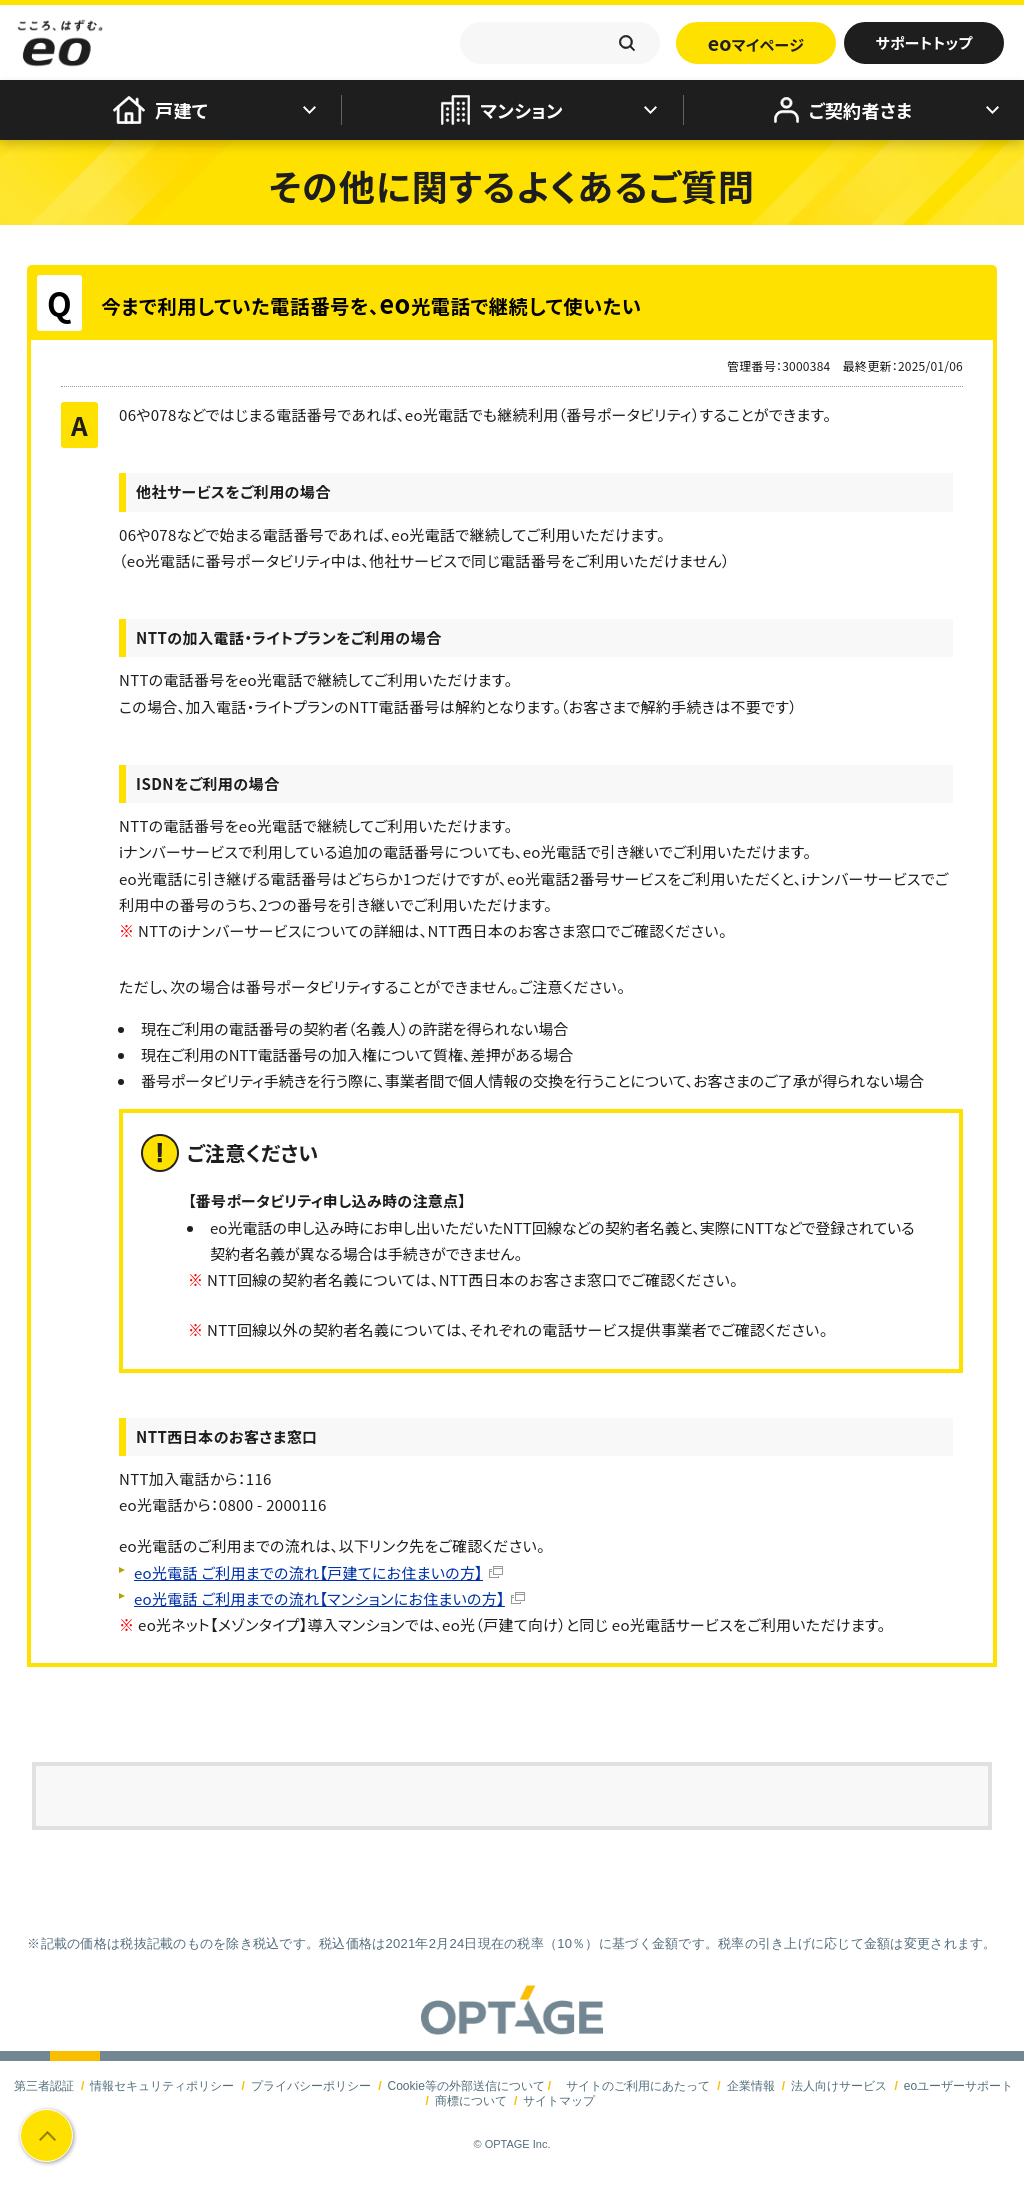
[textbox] (560, 43)
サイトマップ (559, 2101)
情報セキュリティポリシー (162, 2086)
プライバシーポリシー (311, 2086)
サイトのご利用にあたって (638, 2086)
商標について (471, 2101)
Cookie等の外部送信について (465, 2086)
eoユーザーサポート (958, 2086)
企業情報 (751, 2086)
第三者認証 (44, 2086)
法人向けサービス (839, 2086)
